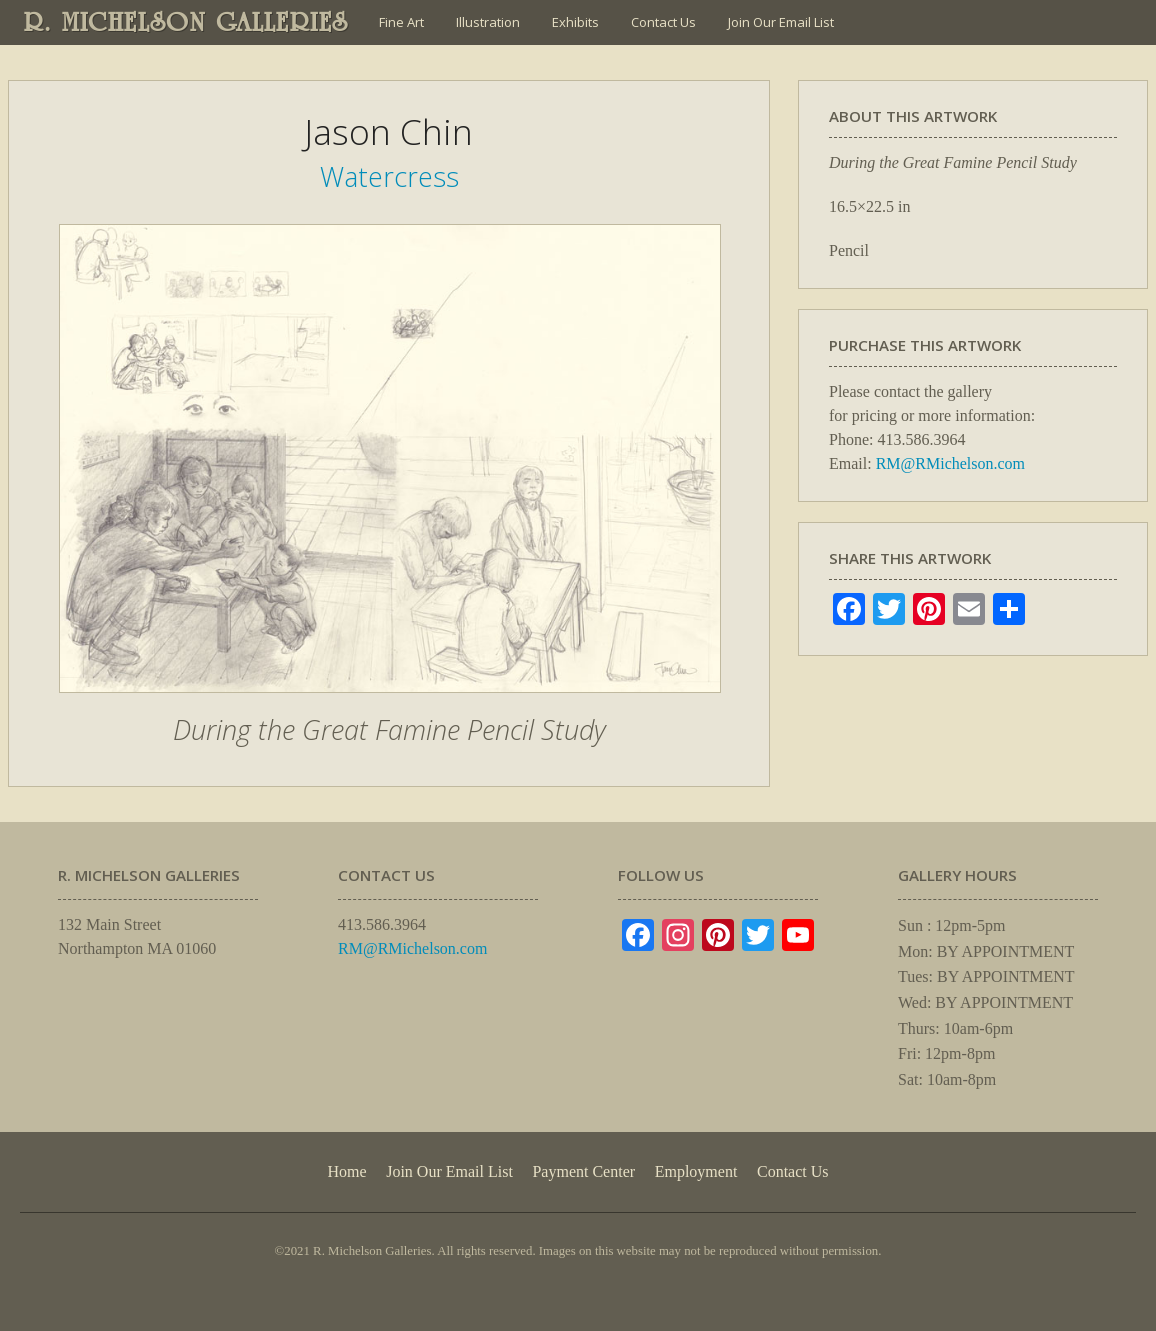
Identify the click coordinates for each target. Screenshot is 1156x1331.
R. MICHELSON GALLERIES (186, 22)
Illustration (488, 22)
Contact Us (663, 22)
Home (346, 1171)
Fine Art (401, 22)
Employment (696, 1171)
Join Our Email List (781, 22)
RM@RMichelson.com (950, 463)
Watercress (389, 176)
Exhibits (575, 22)
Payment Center (583, 1171)
